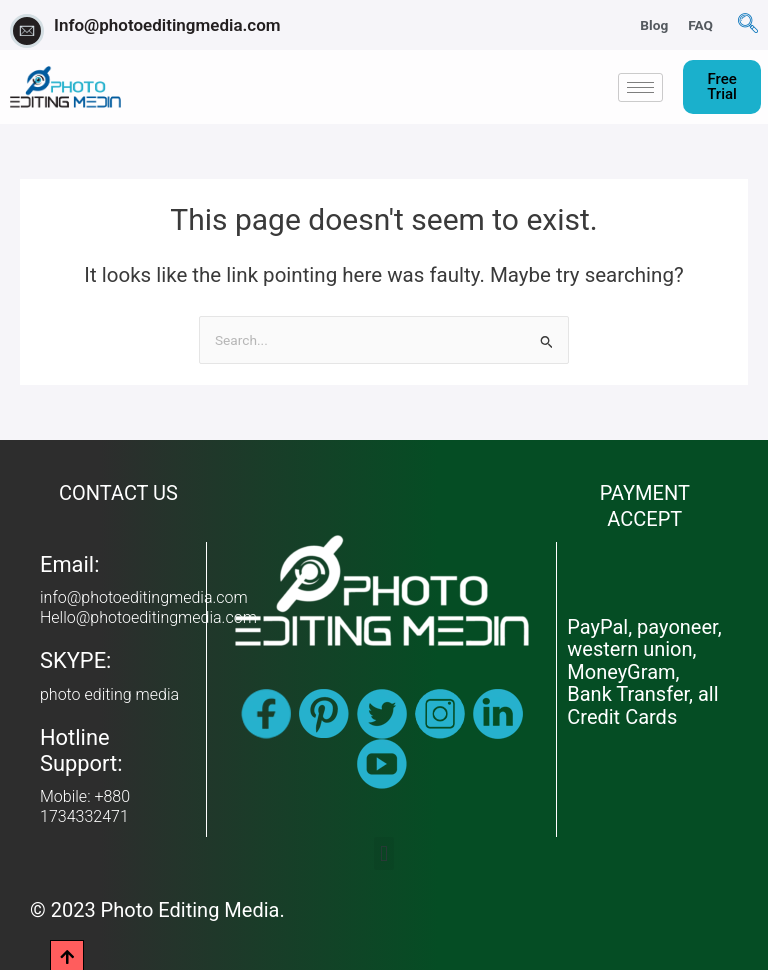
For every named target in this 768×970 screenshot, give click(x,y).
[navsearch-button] (748, 25)
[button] (383, 853)
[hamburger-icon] (640, 87)
